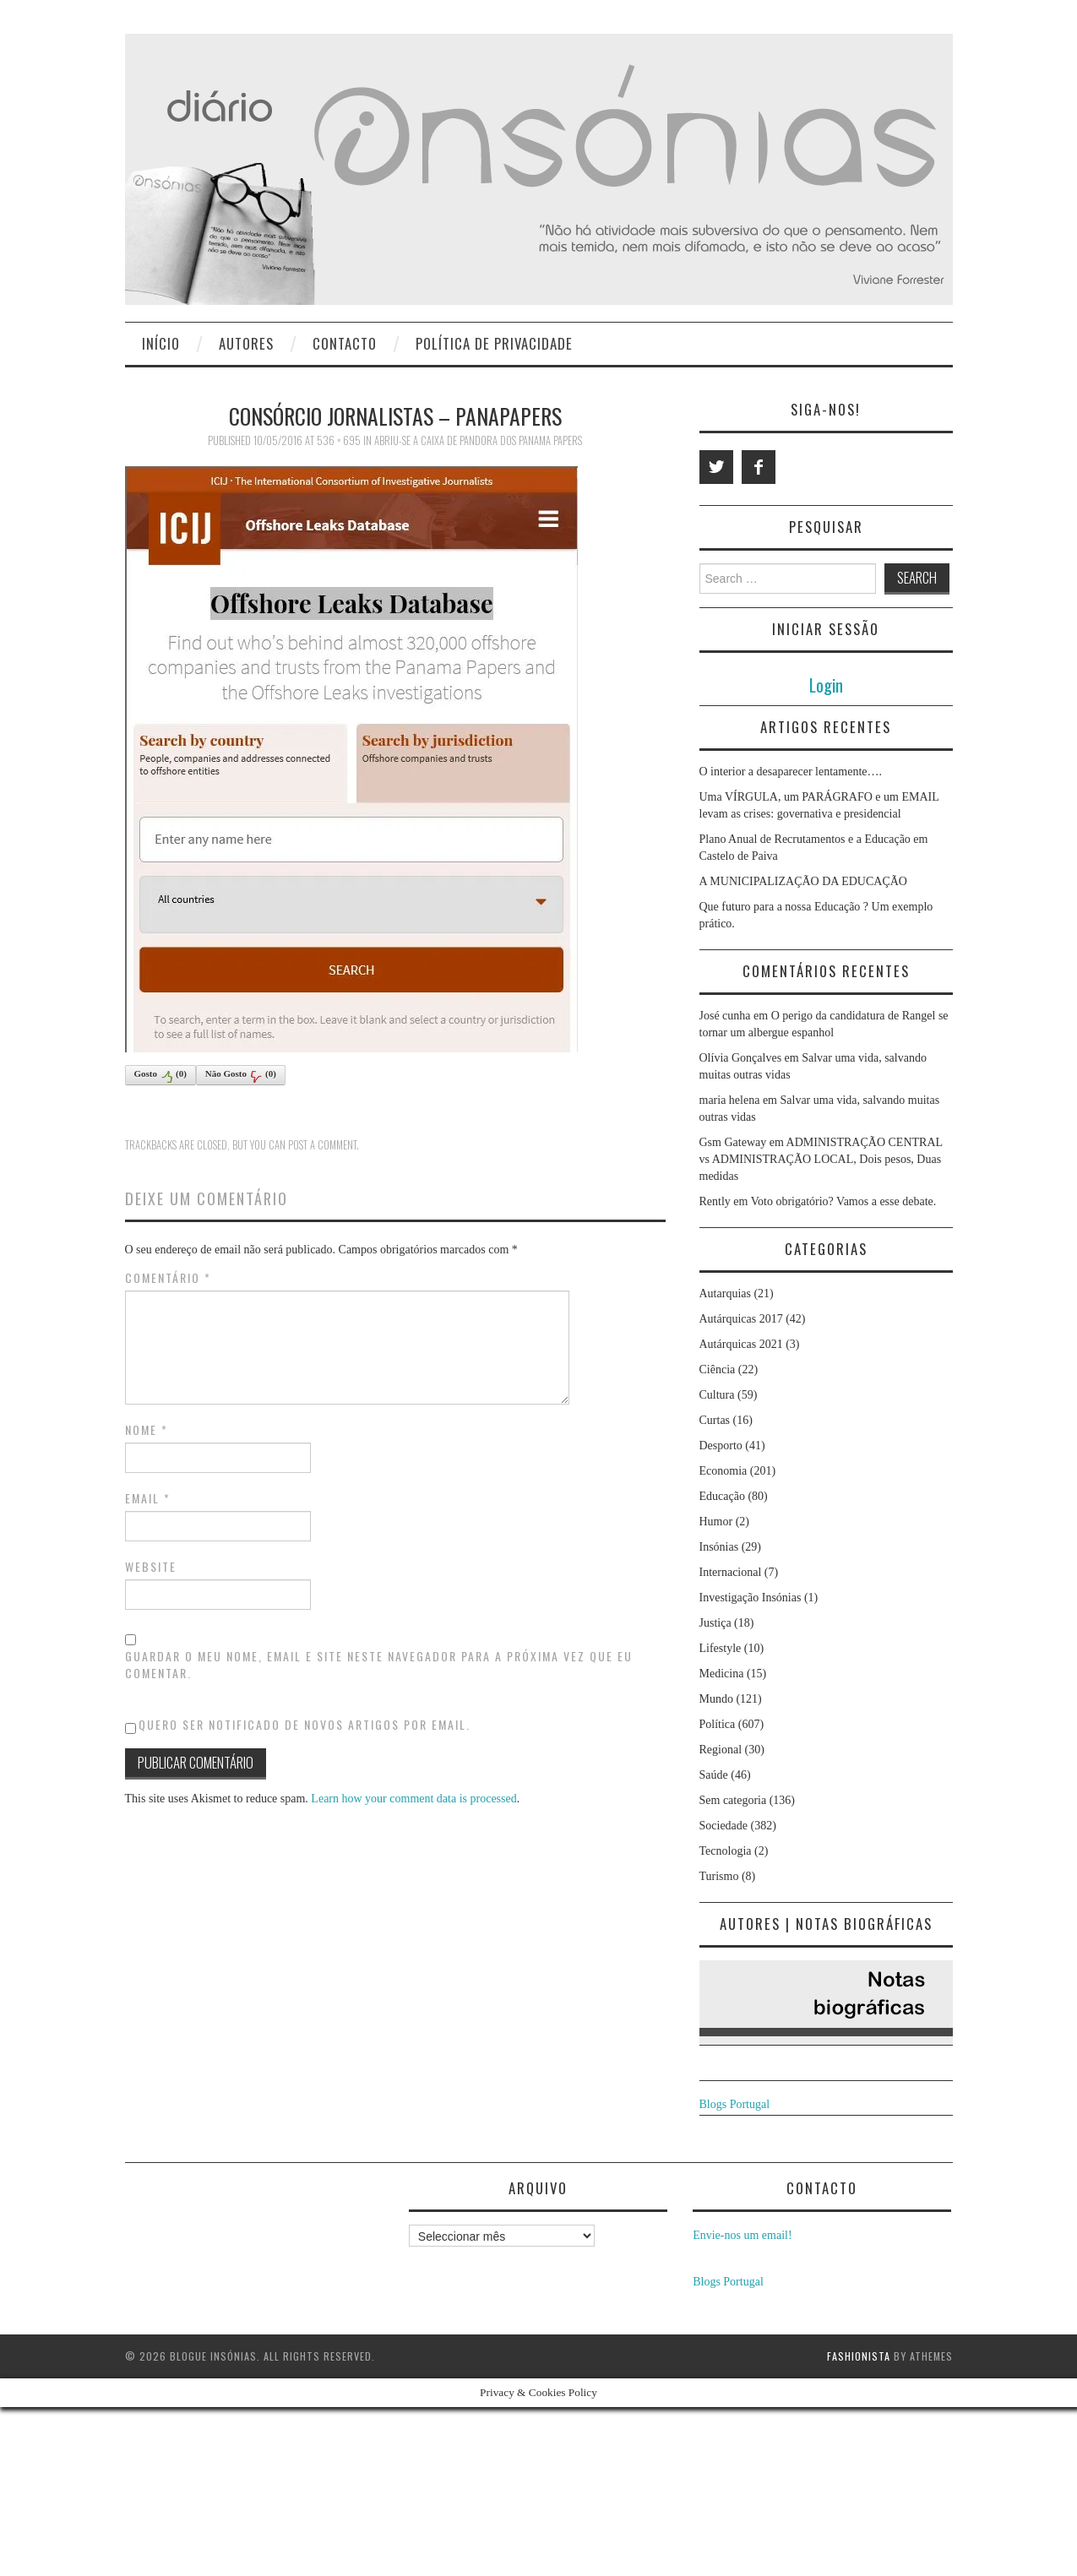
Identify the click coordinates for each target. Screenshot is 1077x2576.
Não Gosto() (240, 1076)
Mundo (716, 1699)
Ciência (717, 1369)
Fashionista (858, 2356)
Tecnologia (725, 1851)
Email (148, 1498)
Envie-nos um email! (742, 2235)
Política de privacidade (494, 343)
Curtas (715, 1420)
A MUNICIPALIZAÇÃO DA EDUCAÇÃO (803, 881)
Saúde (713, 1775)
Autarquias (725, 1293)
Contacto (345, 343)
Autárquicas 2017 (741, 1318)
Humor (716, 1521)
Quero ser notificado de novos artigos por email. (305, 1724)
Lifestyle (720, 1648)
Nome (146, 1429)
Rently (715, 1201)
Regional (720, 1749)
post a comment (322, 1145)
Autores (246, 343)
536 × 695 (339, 440)
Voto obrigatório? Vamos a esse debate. (844, 1201)
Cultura (717, 1395)
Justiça (715, 1623)
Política (717, 1724)
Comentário (168, 1277)
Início (161, 343)
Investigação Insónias (750, 1597)
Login (826, 684)
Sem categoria (733, 1800)
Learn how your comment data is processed (413, 1798)
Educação (722, 1496)
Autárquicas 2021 (741, 1344)
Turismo (719, 1876)
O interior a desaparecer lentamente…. (791, 771)
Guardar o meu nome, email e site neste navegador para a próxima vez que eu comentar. (379, 1665)
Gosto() (160, 1076)
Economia (723, 1471)
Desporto (720, 1445)
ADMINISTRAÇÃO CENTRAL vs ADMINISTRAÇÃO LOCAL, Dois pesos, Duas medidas (821, 1159)
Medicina (721, 1673)
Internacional (730, 1572)
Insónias (719, 1547)
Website (151, 1566)
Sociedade (723, 1825)
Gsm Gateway (733, 1142)
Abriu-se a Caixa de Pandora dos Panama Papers (478, 440)
